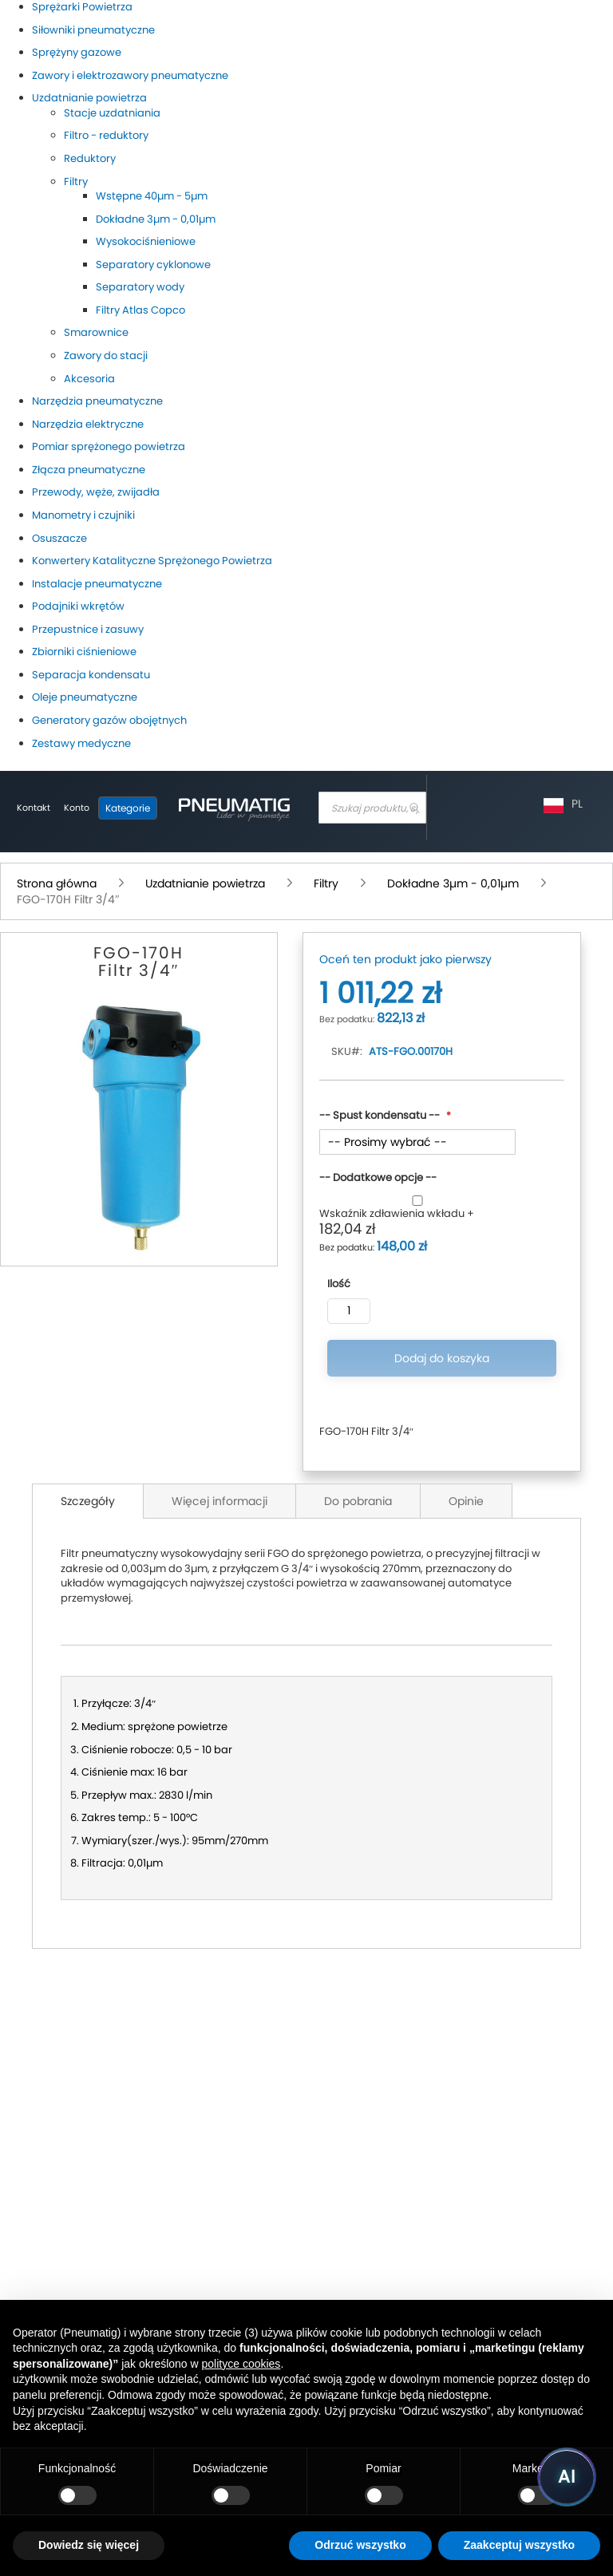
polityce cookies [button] (241, 2363)
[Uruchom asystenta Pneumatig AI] (567, 2477)
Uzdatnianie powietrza (206, 883)
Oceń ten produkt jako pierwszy (405, 959)
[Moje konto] (76, 808)
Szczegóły (88, 1501)
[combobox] (372, 808)
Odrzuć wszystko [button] (359, 2544)
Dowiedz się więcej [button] (88, 2544)
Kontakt (33, 807)
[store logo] (233, 807)
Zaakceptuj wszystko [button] (519, 2544)
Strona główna (58, 883)
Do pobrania (358, 1501)
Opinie (466, 1501)
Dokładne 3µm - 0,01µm (454, 883)
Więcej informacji (219, 1501)
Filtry (328, 883)
